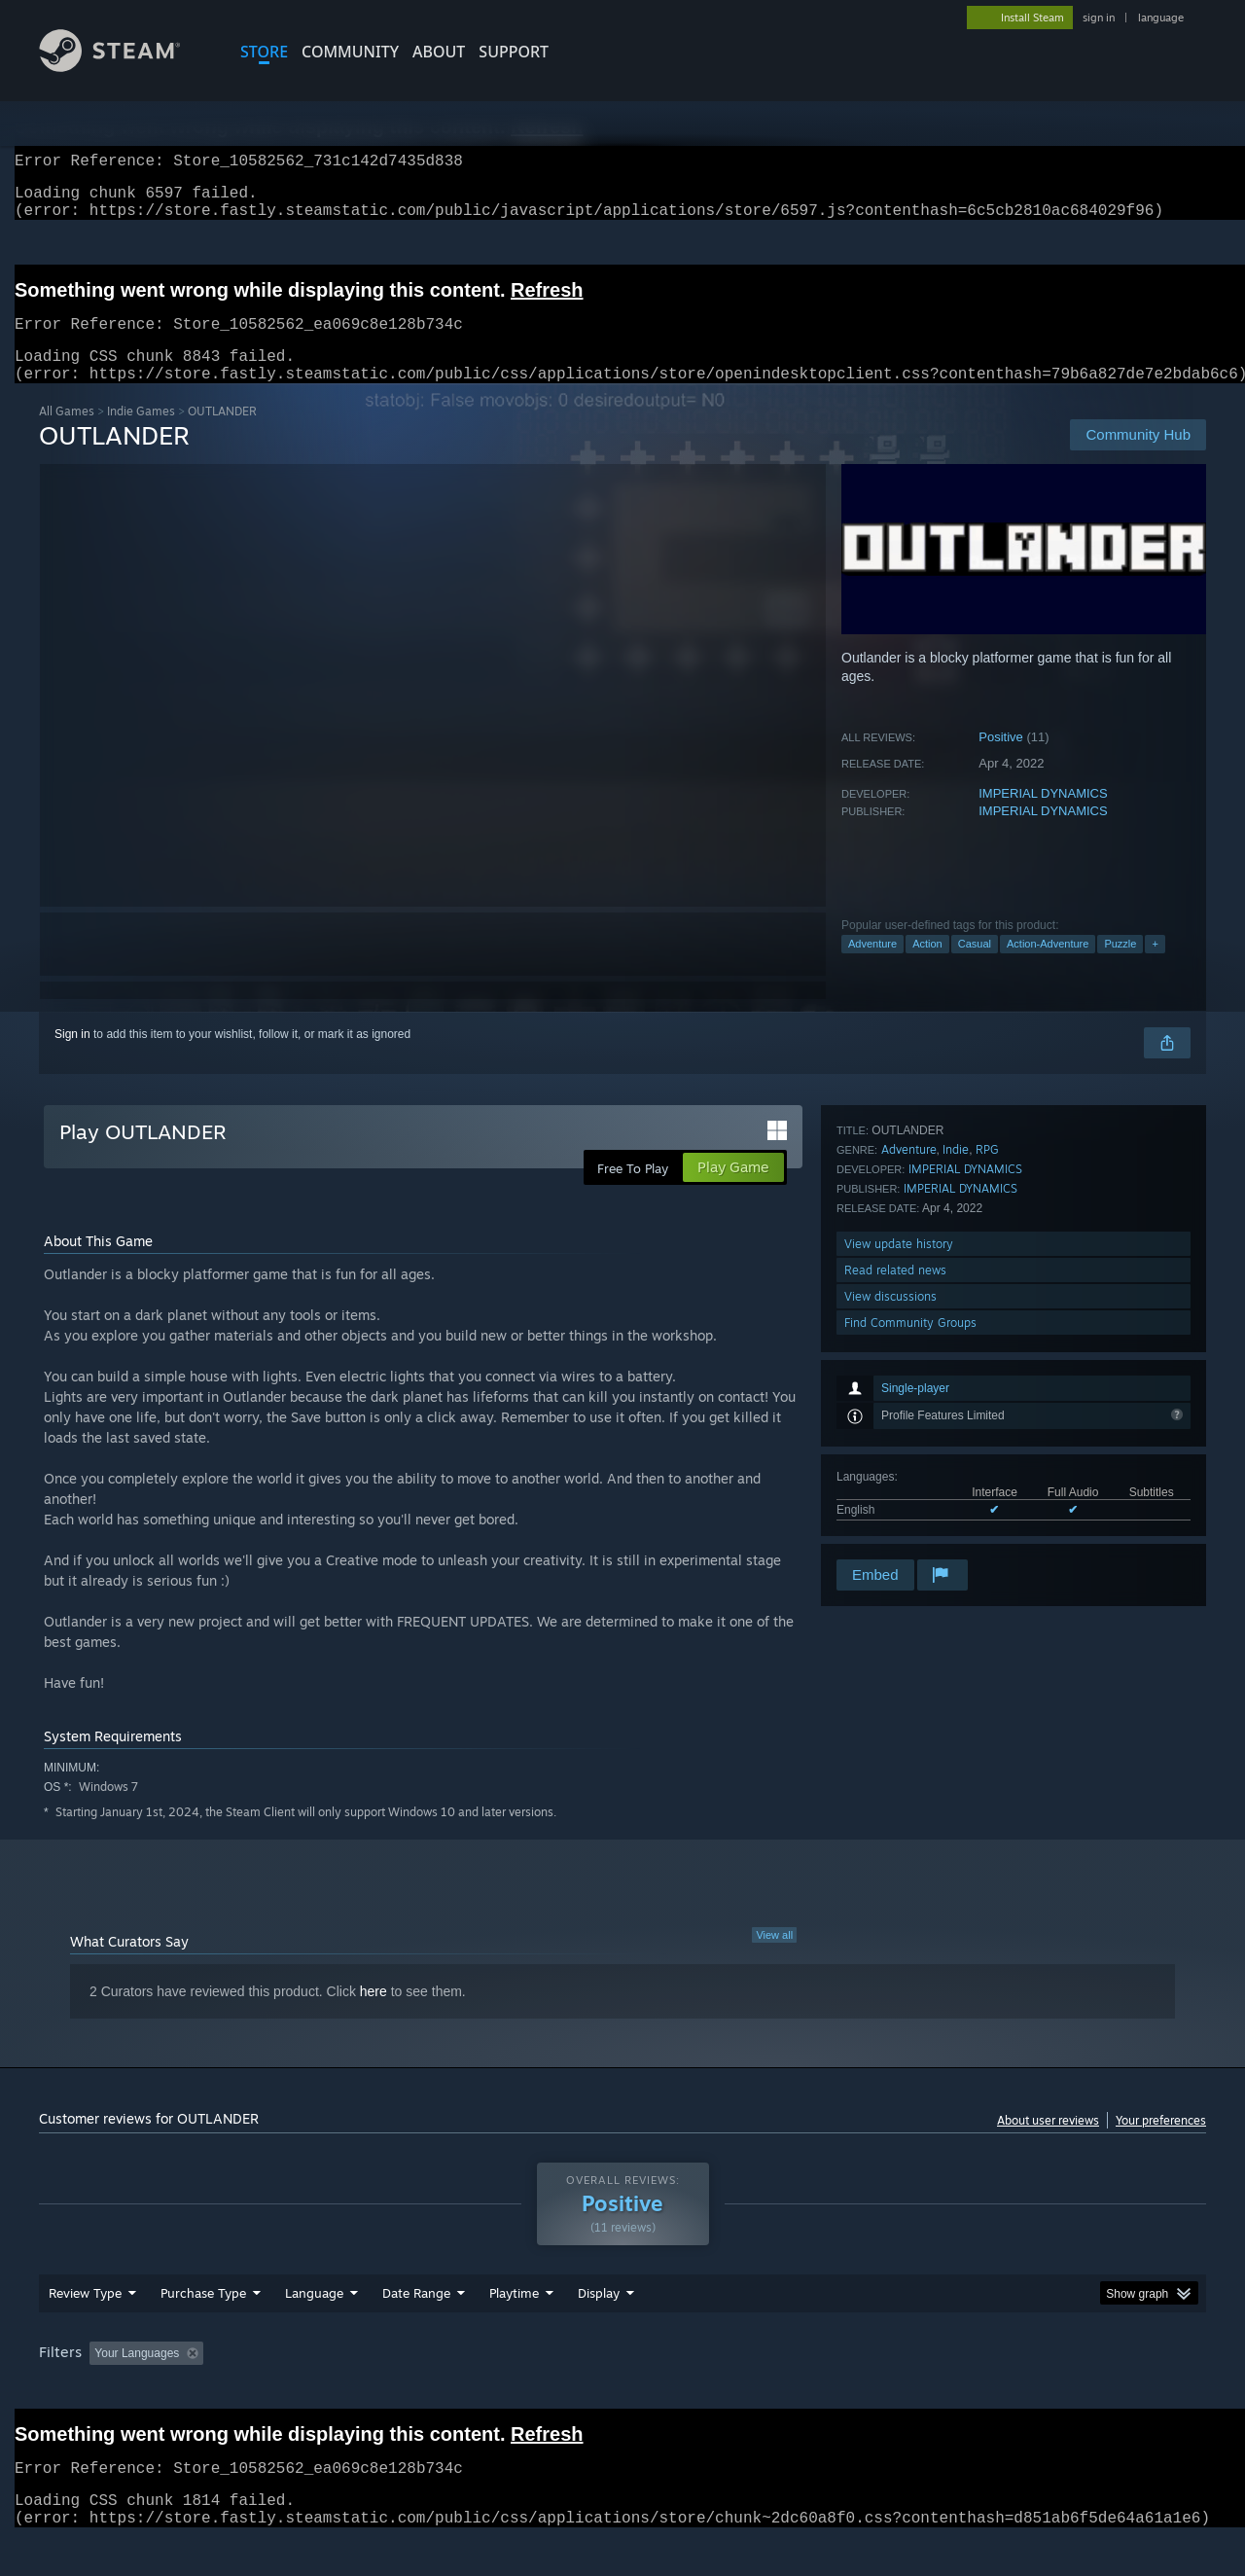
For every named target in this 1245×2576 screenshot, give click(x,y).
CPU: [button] (886, 2390)
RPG (987, 1356)
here (373, 2014)
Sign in (72, 1057)
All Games (66, 434)
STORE (264, 51)
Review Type (85, 2330)
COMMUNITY (350, 51)
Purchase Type (203, 2330)
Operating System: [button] (786, 2390)
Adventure (872, 967)
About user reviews (1048, 2143)
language (1161, 17)
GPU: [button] (952, 2390)
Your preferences (1161, 2143)
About (438, 51)
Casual (974, 967)
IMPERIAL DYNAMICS (1042, 816)
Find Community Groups (910, 1529)
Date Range (416, 2330)
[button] (104, 2389)
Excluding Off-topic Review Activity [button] (333, 2390)
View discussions (890, 1503)
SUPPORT (514, 51)
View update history (898, 1451)
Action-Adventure (1047, 967)
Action (927, 967)
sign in (1099, 17)
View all (774, 1958)
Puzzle (1120, 967)
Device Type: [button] (1036, 2390)
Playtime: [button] (484, 2390)
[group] (622, 2392)
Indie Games (141, 434)
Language (314, 2330)
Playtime (514, 2330)
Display (599, 2330)
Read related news (895, 1477)
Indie (956, 1356)
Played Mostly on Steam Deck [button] (623, 2390)
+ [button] (1154, 967)
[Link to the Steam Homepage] (124, 66)
